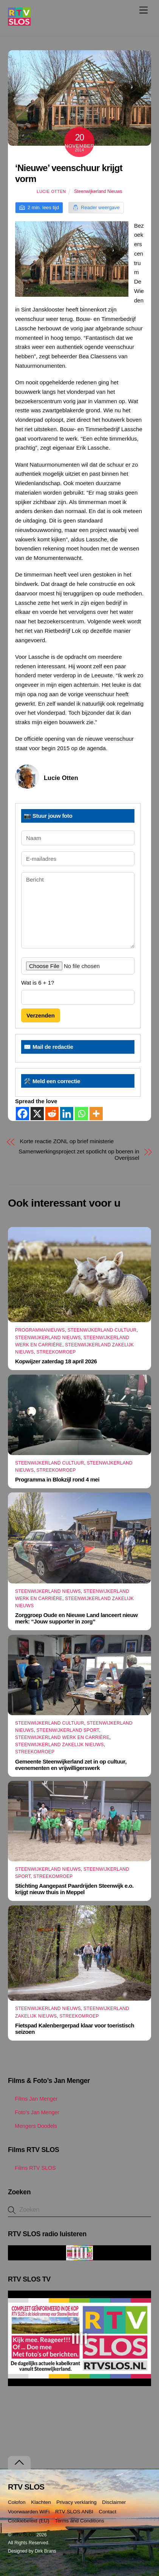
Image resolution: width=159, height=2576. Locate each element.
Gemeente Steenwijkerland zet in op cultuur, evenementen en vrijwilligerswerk (71, 1764)
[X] (37, 1113)
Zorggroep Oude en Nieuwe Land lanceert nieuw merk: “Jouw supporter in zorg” (76, 1618)
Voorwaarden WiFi (28, 2511)
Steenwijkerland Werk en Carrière (62, 1737)
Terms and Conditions (79, 2521)
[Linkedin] (66, 1113)
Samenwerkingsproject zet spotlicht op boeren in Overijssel (79, 1154)
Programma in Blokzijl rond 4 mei (57, 1479)
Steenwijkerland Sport (68, 1730)
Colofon (17, 2502)
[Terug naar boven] (19, 2462)
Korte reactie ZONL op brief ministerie (67, 1141)
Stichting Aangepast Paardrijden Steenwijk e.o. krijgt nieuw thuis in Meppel (74, 1888)
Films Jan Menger (32, 2099)
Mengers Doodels (32, 2126)
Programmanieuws (40, 1330)
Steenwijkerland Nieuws (98, 191)
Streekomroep (56, 1352)
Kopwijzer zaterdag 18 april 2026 (56, 1361)
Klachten (41, 2502)
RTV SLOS (23, 2534)
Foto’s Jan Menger (33, 2112)
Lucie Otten (51, 191)
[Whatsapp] (81, 1113)
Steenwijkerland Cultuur (102, 1330)
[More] (96, 1113)
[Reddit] (52, 1113)
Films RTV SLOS (32, 2168)
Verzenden (40, 1015)
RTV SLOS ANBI (74, 2511)
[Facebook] (22, 1113)
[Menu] (143, 10)
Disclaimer (114, 2502)
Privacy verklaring (76, 2502)
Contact (108, 2511)
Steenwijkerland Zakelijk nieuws (59, 1744)
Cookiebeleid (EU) (28, 2521)
